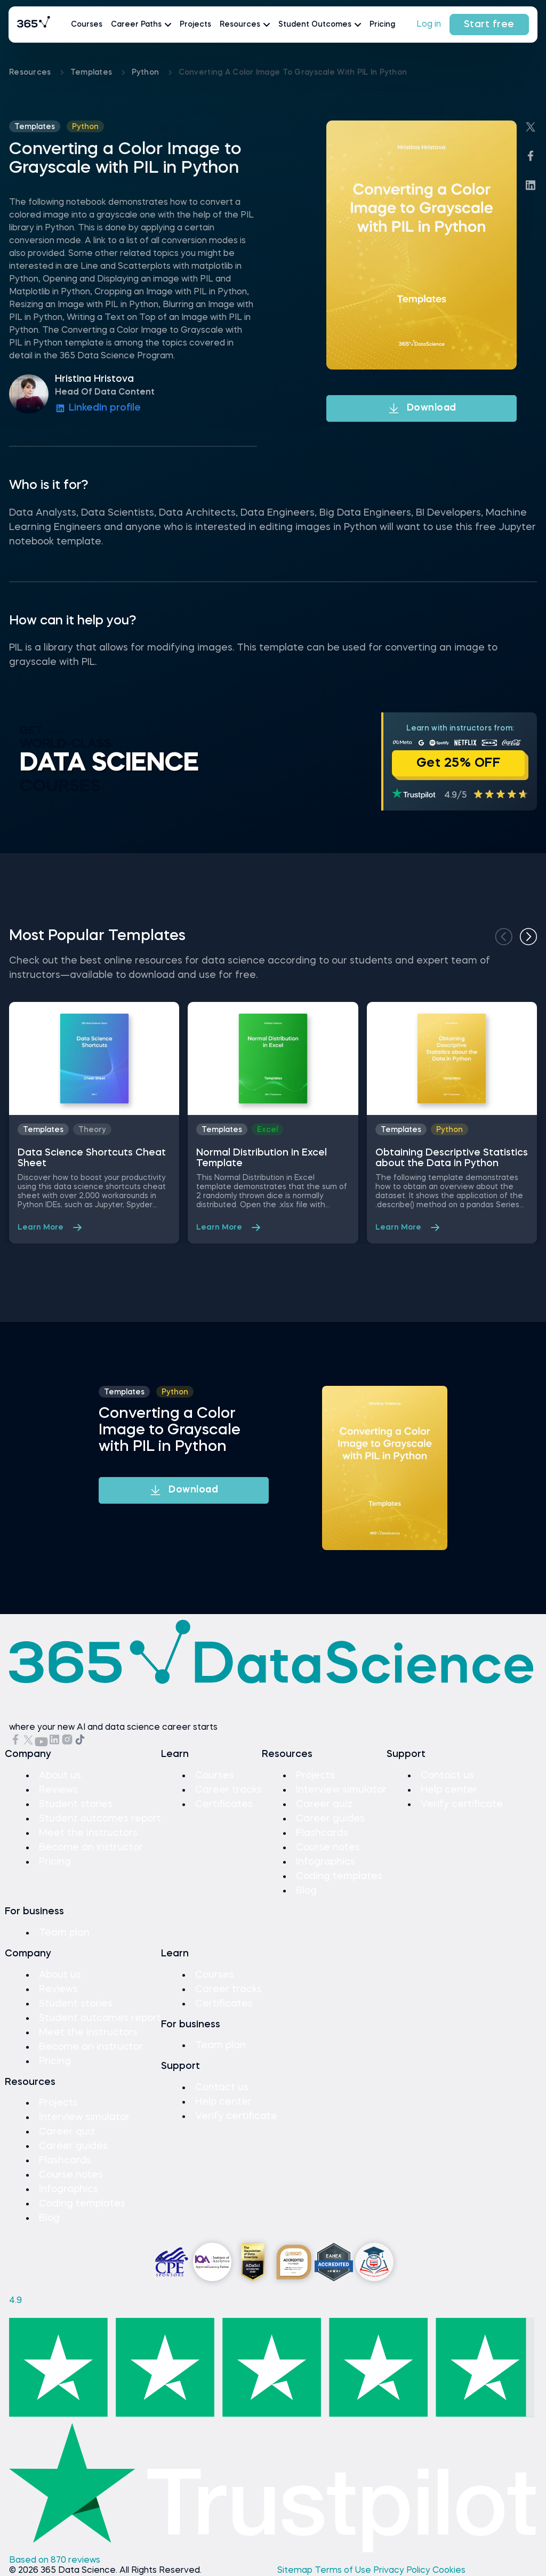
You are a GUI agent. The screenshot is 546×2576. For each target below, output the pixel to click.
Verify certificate (462, 1804)
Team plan (64, 1933)
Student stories (76, 1804)
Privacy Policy (402, 2570)
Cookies (448, 2570)
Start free (489, 24)
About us (60, 1775)
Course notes (328, 1847)
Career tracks (228, 1790)
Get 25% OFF (458, 763)
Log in (428, 24)
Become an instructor (91, 1847)
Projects (195, 24)
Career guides (330, 1819)
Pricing (382, 24)
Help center (449, 1790)
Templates (92, 72)
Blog (306, 1891)
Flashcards (322, 1833)
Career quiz (324, 1804)
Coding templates (339, 1876)
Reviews (58, 1790)
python (147, 72)
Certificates (224, 1804)
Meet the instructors (88, 1833)
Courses (86, 24)
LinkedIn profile (98, 408)
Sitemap (296, 2570)
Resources (31, 72)
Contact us (447, 1775)
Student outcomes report (100, 1819)
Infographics (325, 1862)
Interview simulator (341, 1790)
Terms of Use (344, 2570)
